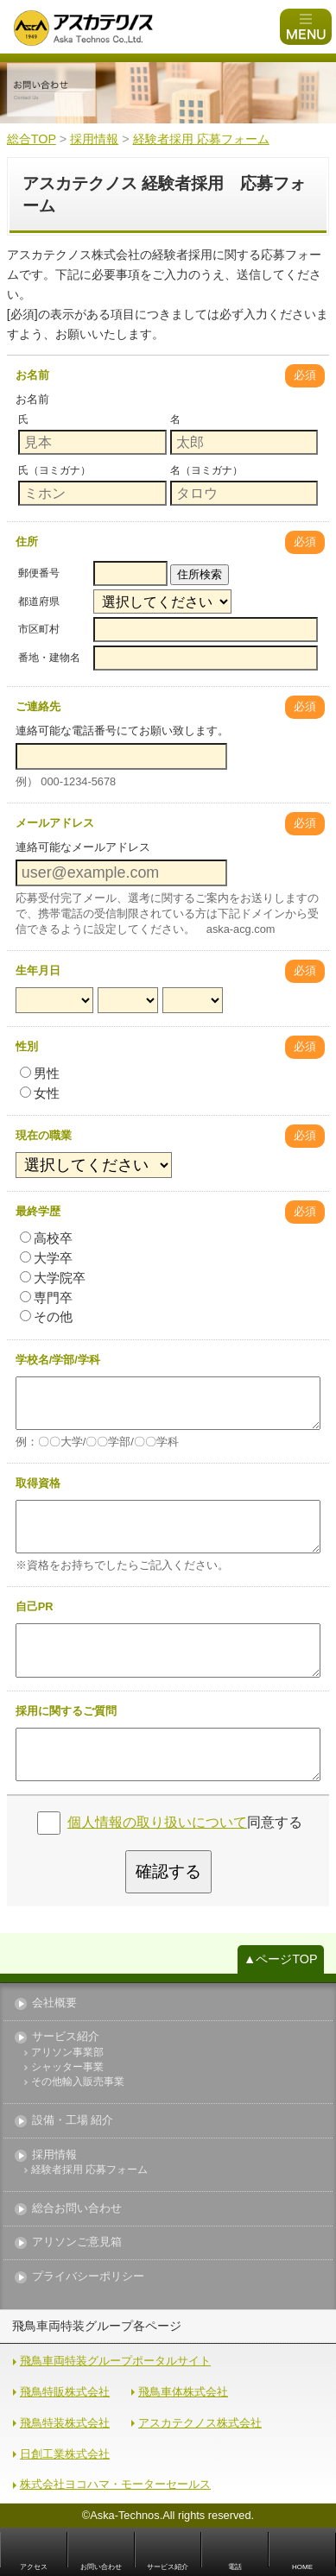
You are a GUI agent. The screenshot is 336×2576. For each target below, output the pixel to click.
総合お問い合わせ (77, 2208)
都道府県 (39, 601)
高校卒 (46, 1238)
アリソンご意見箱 (77, 2242)
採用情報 (54, 2155)
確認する (168, 1871)
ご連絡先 (38, 706)
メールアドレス (55, 822)
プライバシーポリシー (88, 2277)
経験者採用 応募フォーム (89, 2170)
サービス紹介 (65, 2037)
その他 (46, 1316)
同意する (184, 1822)
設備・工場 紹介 (73, 2120)
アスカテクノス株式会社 (200, 2422)
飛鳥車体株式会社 (183, 2391)
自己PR (35, 1606)
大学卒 (46, 1257)
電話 (235, 2567)
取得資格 (38, 1483)
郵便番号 (39, 573)
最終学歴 (38, 1211)
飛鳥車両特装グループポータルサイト (115, 2360)
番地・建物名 (49, 657)
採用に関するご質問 (66, 1710)
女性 (40, 1093)
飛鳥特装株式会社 (65, 2422)
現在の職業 (44, 1135)
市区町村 (39, 629)
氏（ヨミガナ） (54, 470)
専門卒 (46, 1297)
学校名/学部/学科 (58, 1359)
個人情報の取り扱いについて (157, 1822)
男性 (40, 1073)
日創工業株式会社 (65, 2453)
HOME (302, 2567)
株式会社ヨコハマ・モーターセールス (115, 2484)
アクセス (34, 2567)
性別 (27, 1046)
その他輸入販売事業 (77, 2082)
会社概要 (54, 2003)
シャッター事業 (67, 2067)
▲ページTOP (281, 1959)
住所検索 (199, 574)
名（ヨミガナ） (206, 470)
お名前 (32, 374)
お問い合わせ (101, 2567)
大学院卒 (53, 1277)
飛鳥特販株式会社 (65, 2391)
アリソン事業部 (67, 2052)
